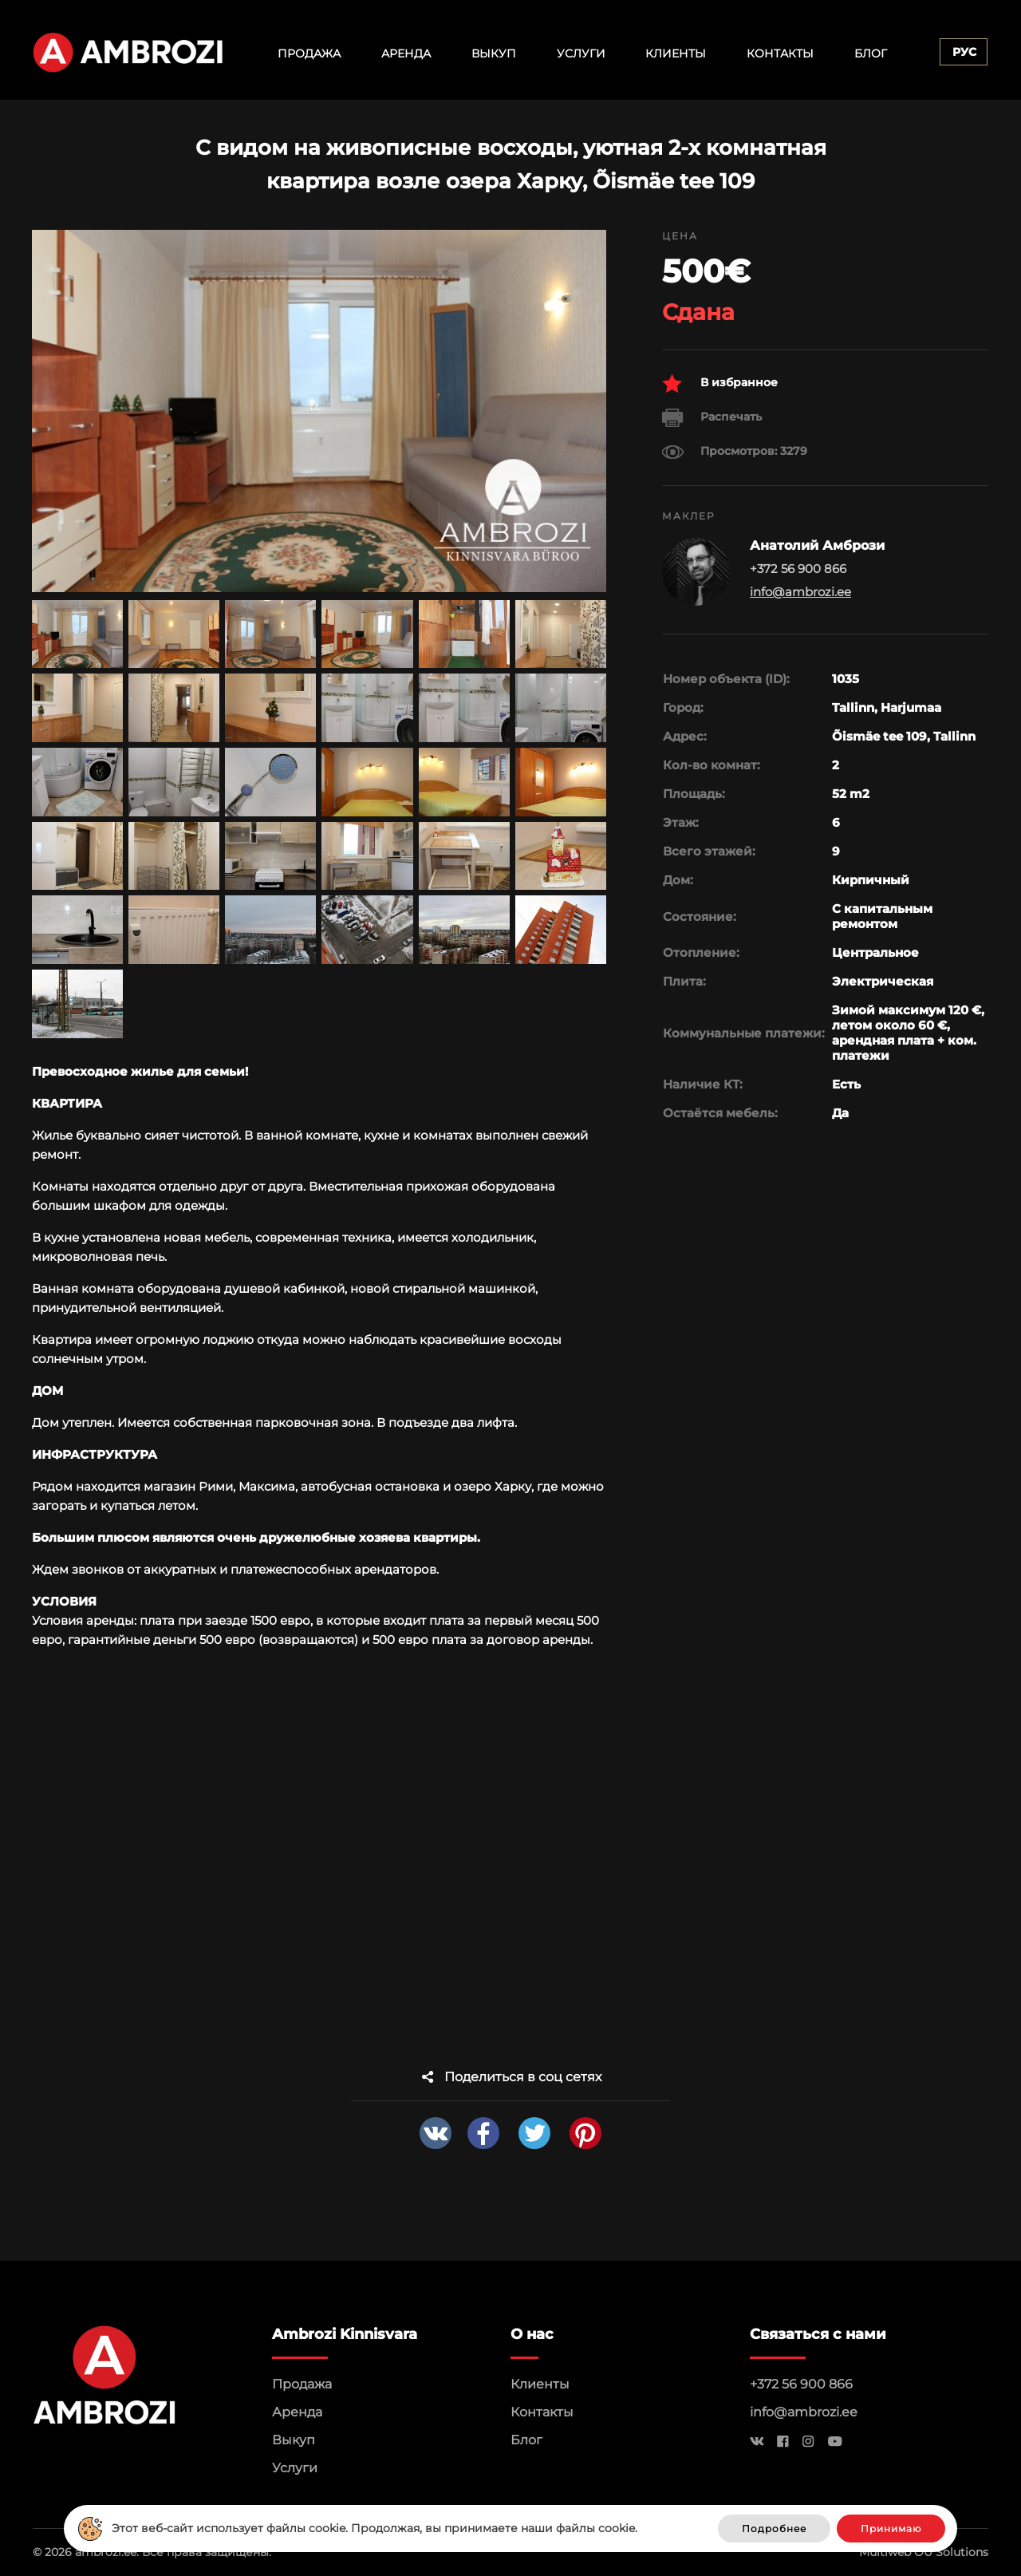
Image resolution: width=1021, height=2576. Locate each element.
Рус (964, 52)
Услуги (581, 53)
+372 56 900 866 (801, 2384)
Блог (870, 53)
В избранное (720, 383)
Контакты (780, 53)
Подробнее (774, 2529)
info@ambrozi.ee (800, 591)
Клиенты (675, 53)
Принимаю (891, 2529)
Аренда (406, 53)
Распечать (712, 418)
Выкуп (493, 53)
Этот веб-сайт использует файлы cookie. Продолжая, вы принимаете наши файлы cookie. (374, 2528)
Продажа (309, 53)
